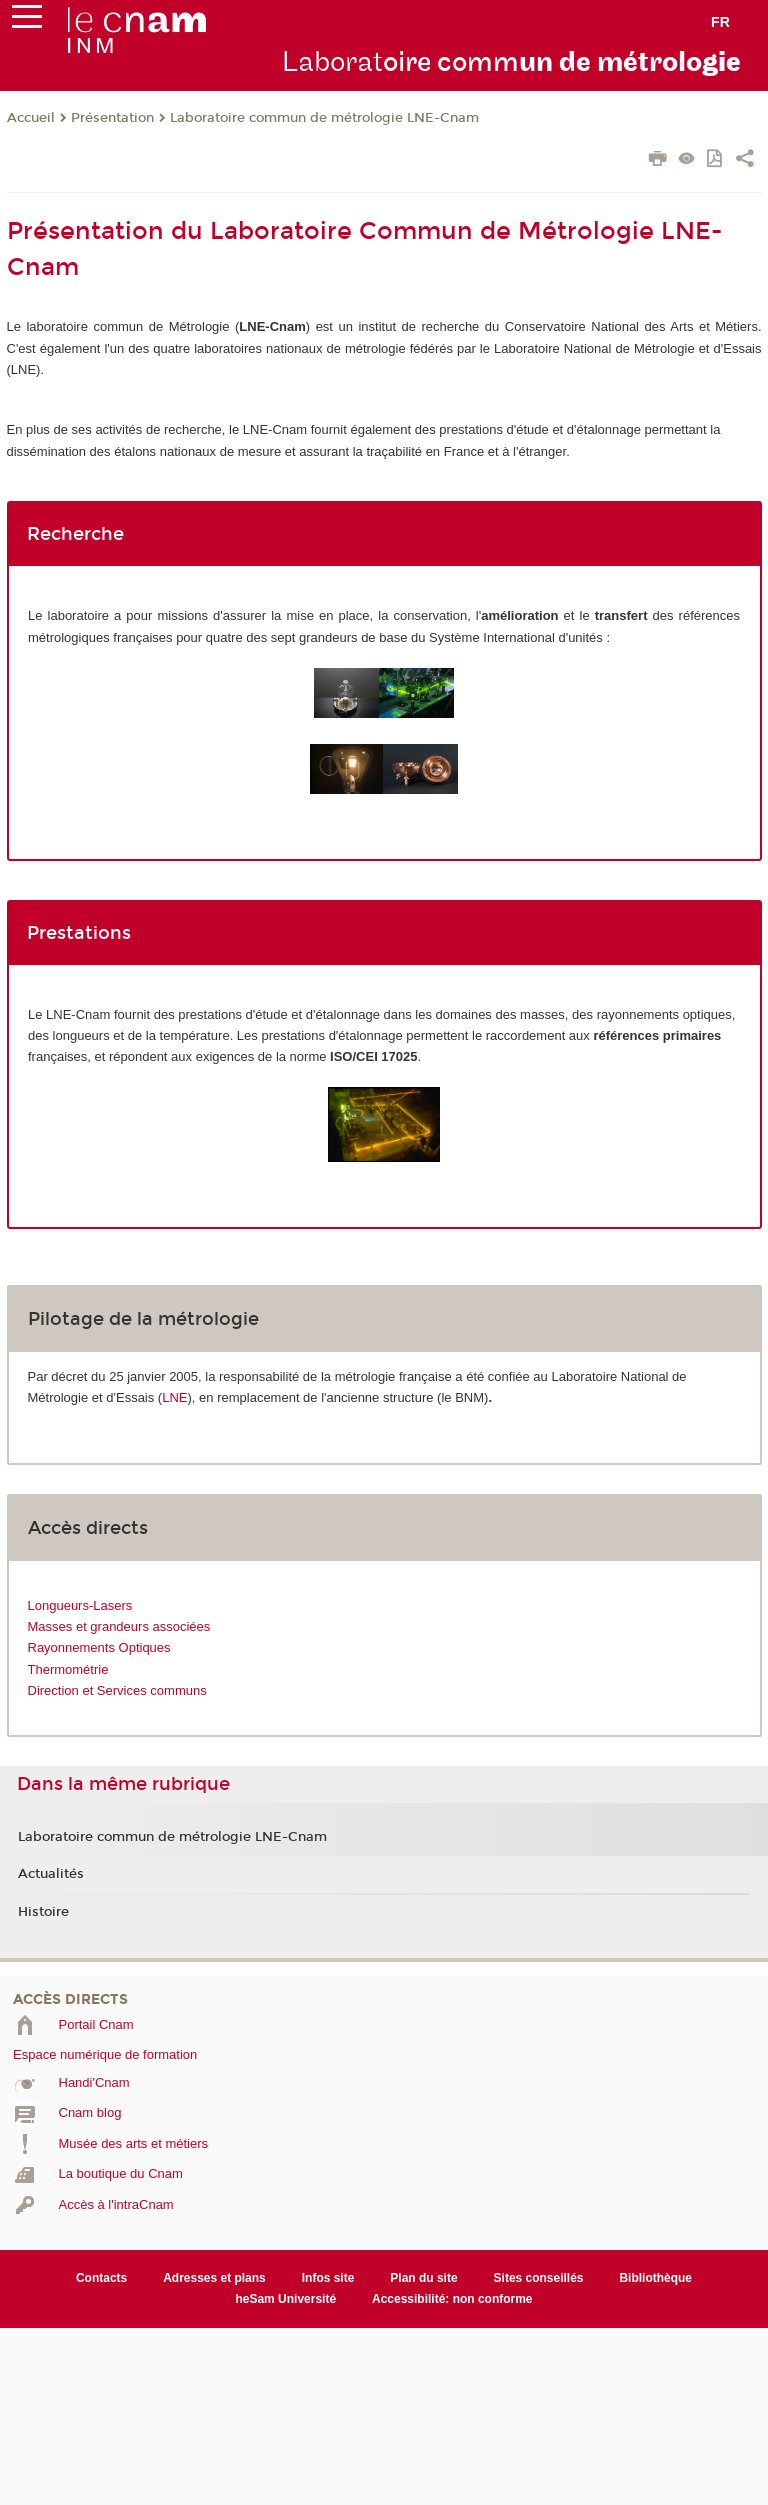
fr (720, 22)
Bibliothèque (655, 2278)
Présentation (112, 118)
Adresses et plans (214, 2278)
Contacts (101, 2278)
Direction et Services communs (117, 1690)
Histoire (43, 1912)
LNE (174, 1397)
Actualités (51, 1874)
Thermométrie (68, 1669)
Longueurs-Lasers (80, 1605)
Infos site (328, 2278)
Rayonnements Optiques (99, 1647)
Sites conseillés (539, 2278)
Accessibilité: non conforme (452, 2299)
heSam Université (285, 2299)
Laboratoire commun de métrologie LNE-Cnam (324, 118)
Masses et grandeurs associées (119, 1626)
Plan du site (423, 2278)
